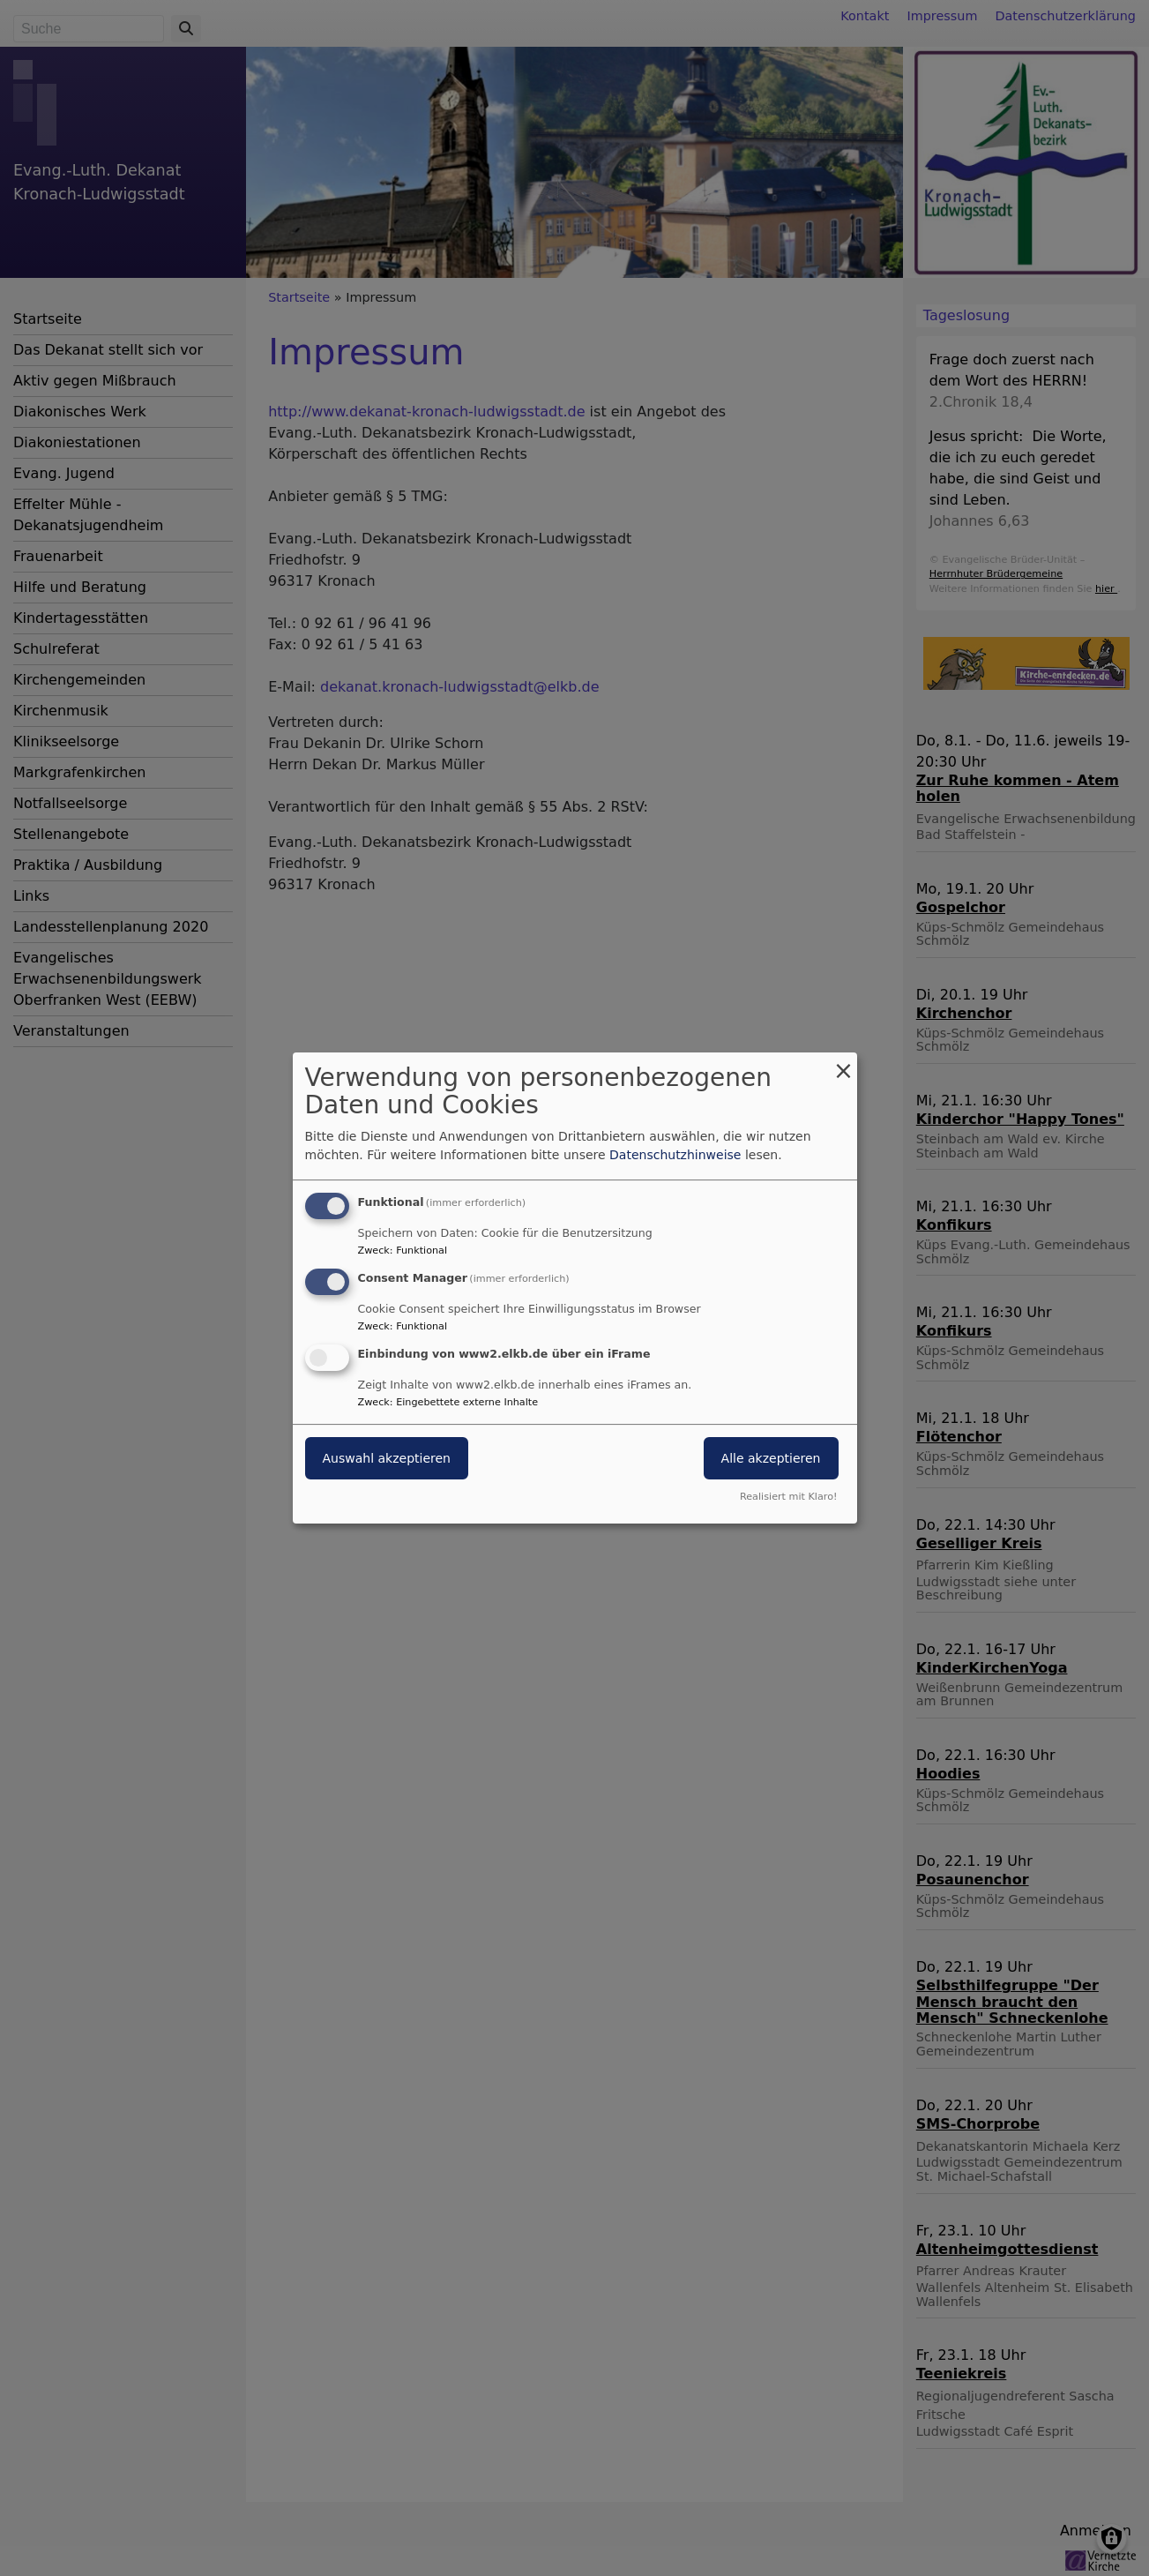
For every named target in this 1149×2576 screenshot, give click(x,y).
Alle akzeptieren (771, 1458)
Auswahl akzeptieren (387, 1458)
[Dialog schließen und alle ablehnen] (844, 1063)
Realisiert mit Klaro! (789, 1496)
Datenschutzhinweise (675, 1155)
